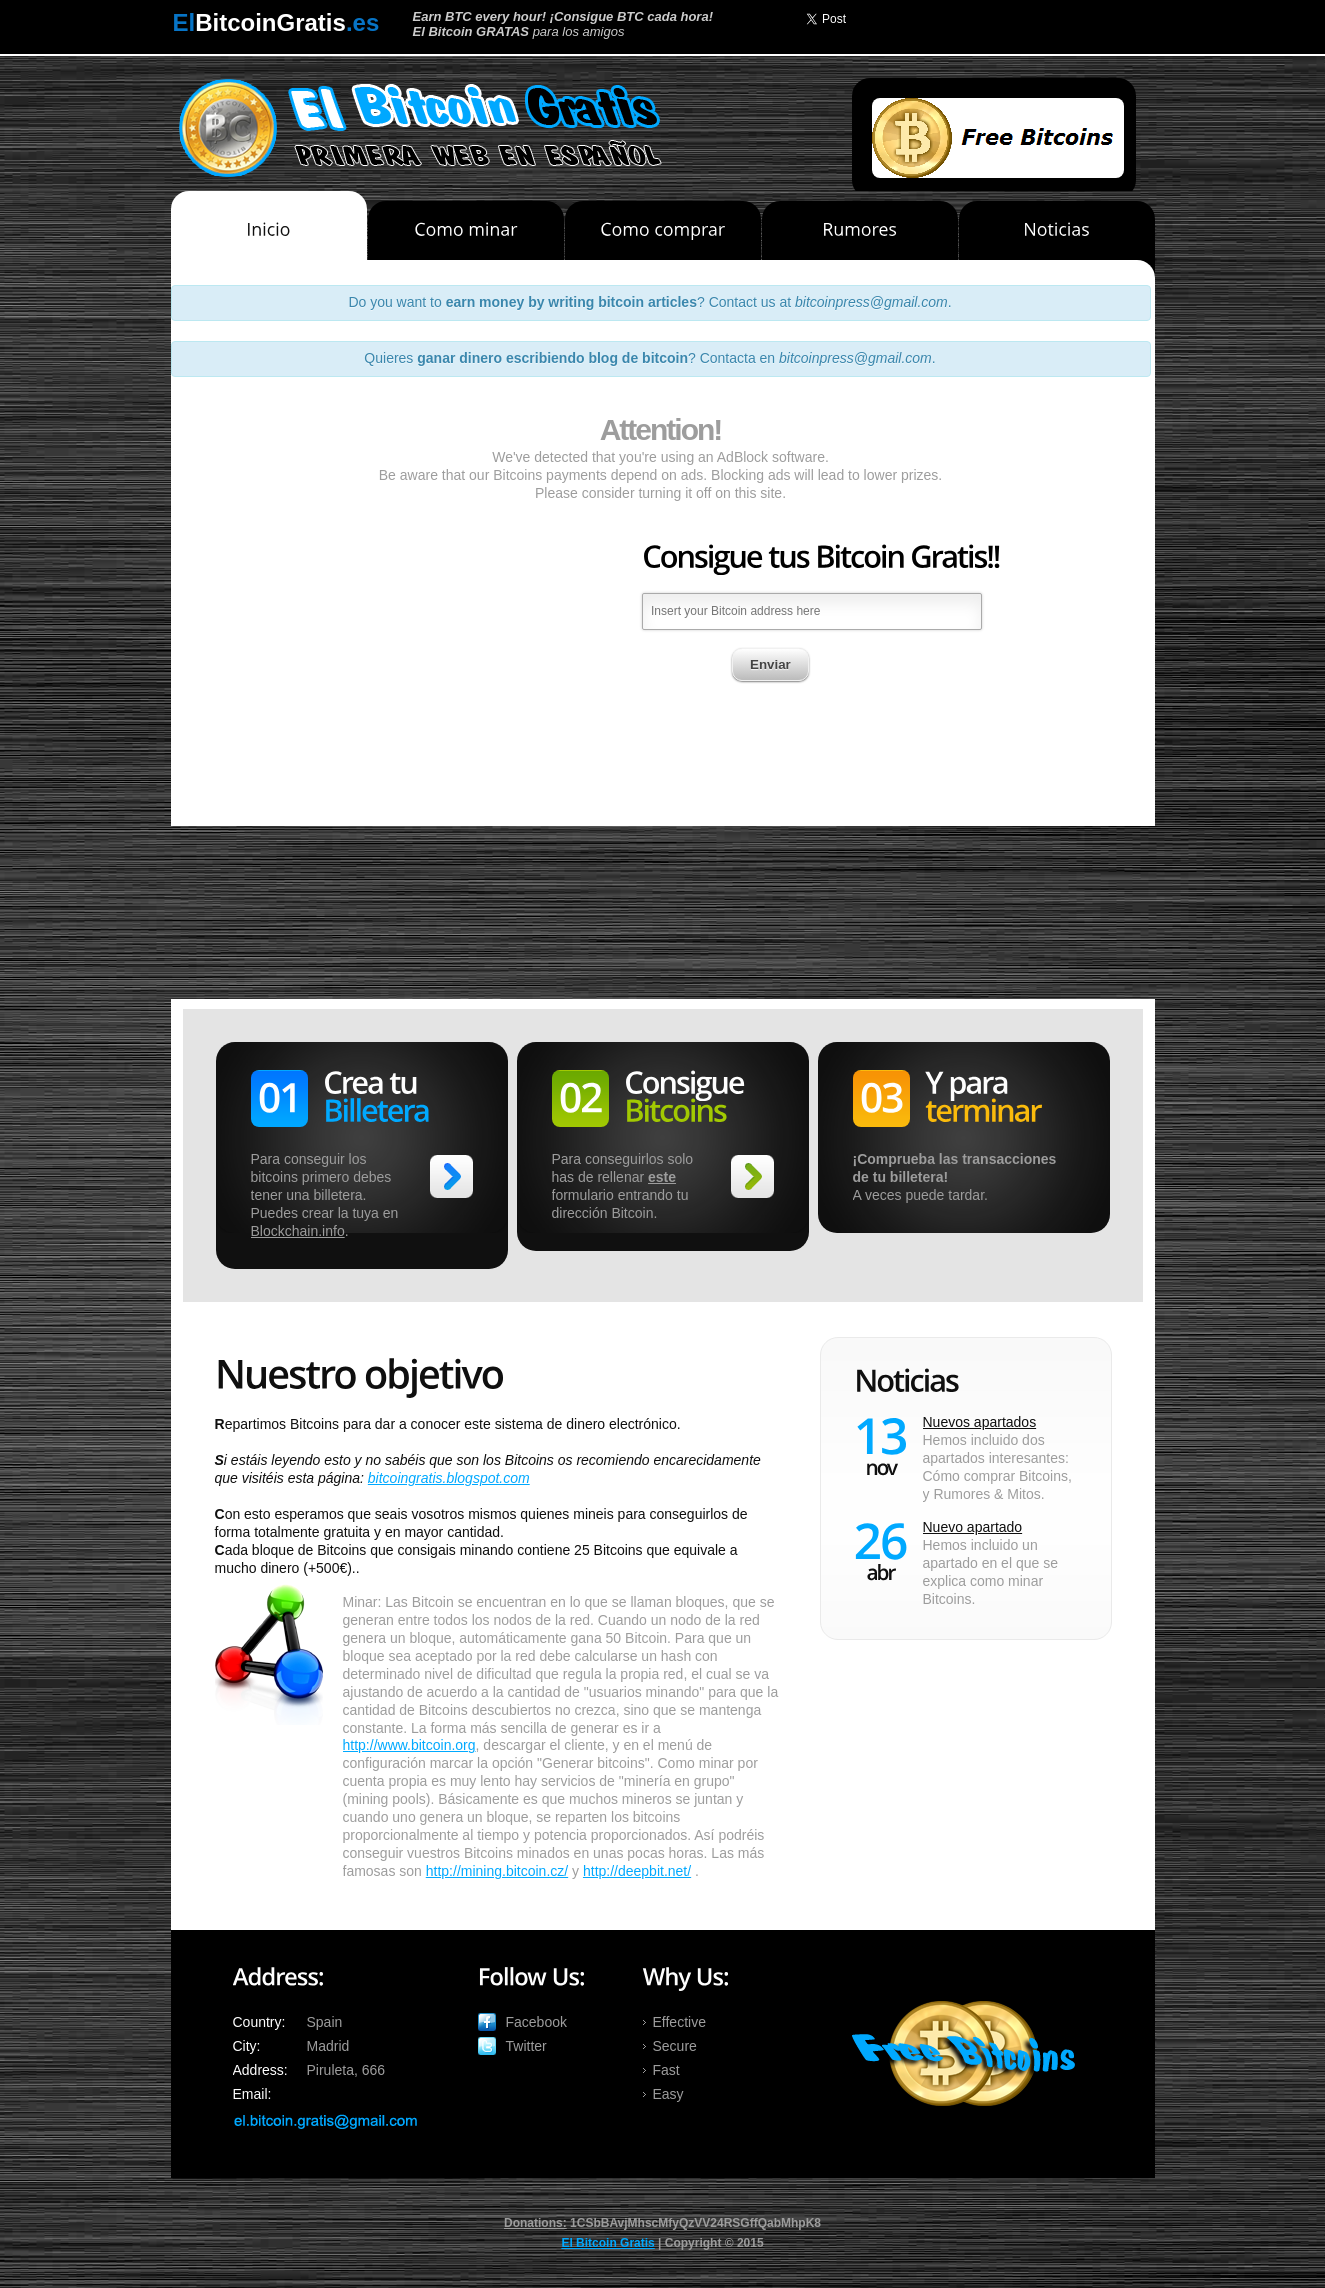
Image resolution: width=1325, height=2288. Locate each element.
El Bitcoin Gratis (607, 2243)
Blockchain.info (298, 1231)
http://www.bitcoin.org (409, 1745)
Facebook (536, 2022)
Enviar (770, 540)
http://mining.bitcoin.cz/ (497, 1871)
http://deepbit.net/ (637, 1871)
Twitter (526, 2046)
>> (451, 1176)
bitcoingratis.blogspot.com (449, 1478)
